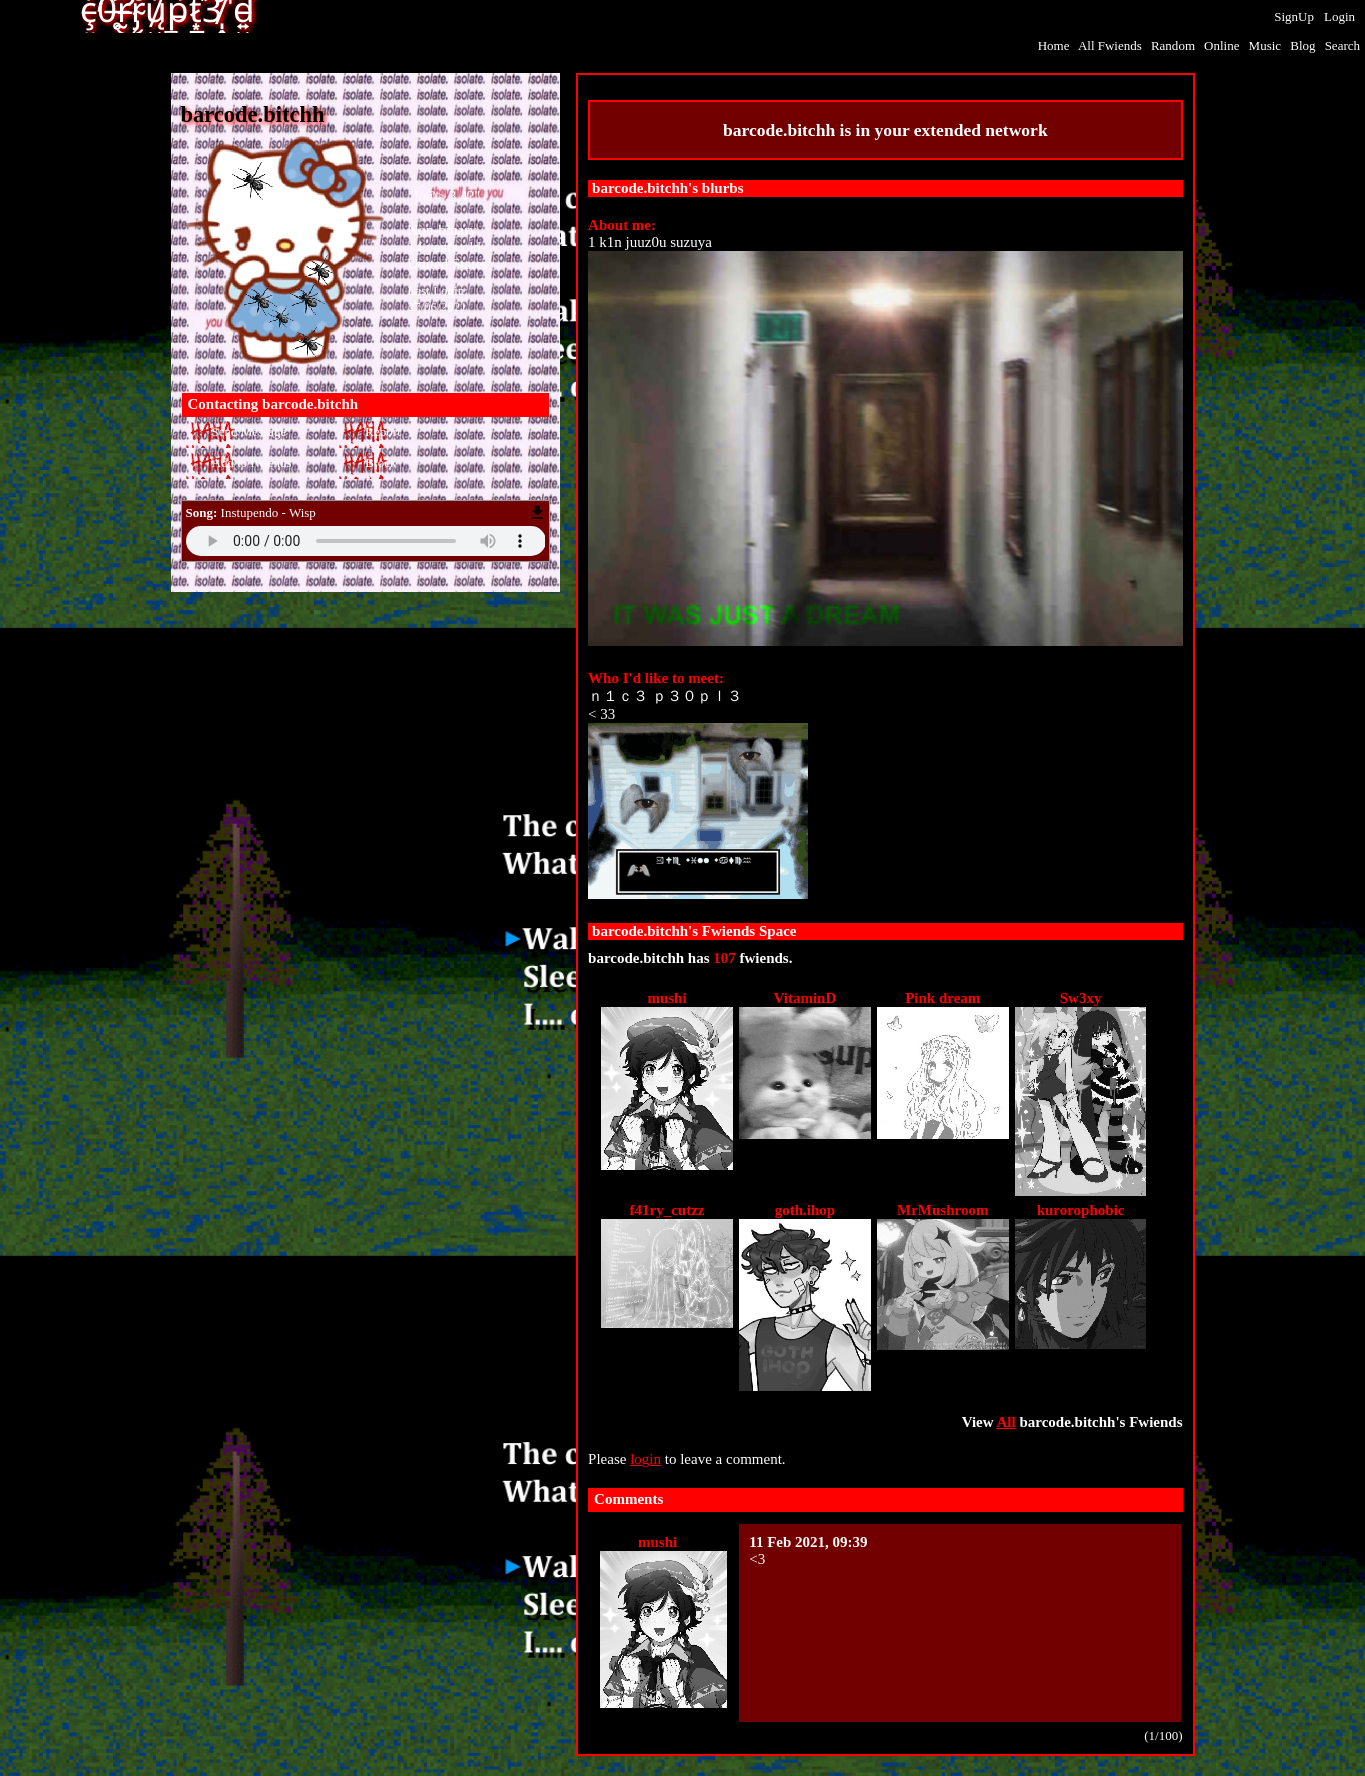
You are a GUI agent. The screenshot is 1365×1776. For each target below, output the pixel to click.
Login (1339, 16)
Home (1054, 45)
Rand (1173, 45)
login (645, 1459)
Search (1342, 45)
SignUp (1294, 16)
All (1110, 45)
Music (1265, 45)
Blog (1302, 45)
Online (1221, 45)
